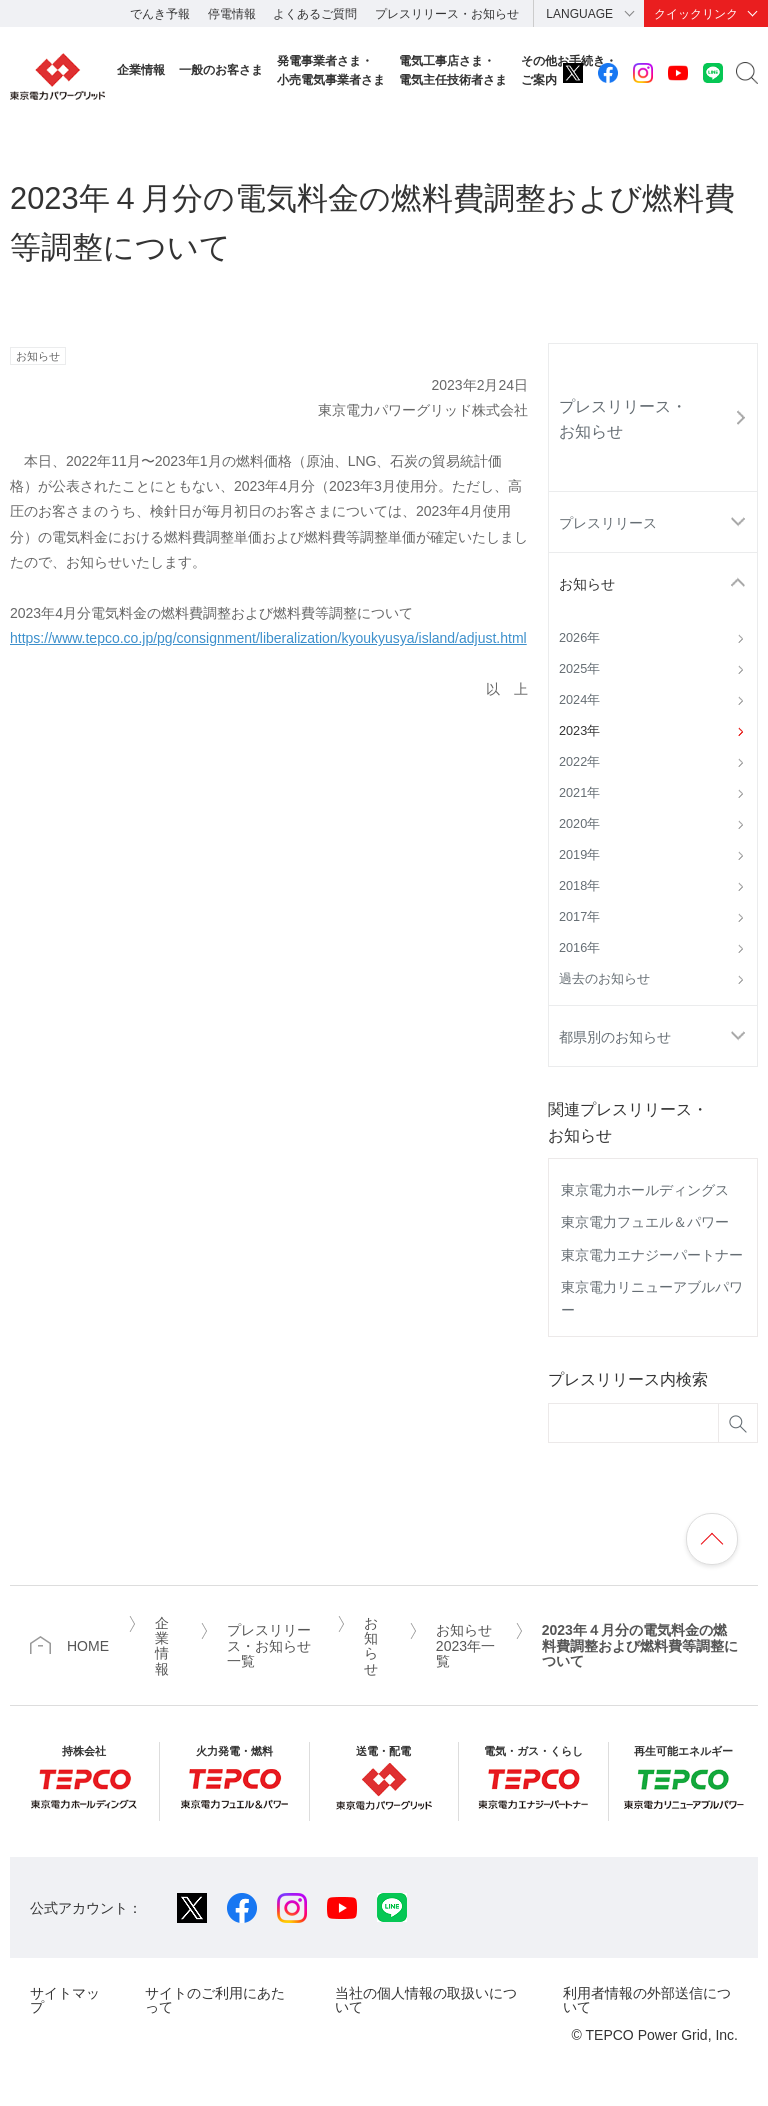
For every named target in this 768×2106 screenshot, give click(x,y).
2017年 (579, 917)
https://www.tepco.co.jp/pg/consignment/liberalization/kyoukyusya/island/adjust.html (268, 638)
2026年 (579, 638)
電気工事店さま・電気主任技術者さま (453, 70)
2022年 (579, 762)
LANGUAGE (579, 14)
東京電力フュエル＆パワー (645, 1222)
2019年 (579, 855)
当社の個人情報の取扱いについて (426, 1999)
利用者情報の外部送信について (647, 1999)
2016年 (579, 948)
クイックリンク (696, 14)
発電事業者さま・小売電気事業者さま (331, 70)
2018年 (579, 886)
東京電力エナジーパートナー (652, 1255)
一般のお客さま (221, 70)
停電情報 (232, 14)
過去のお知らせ (604, 979)
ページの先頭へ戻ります (712, 1539)
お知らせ (587, 584)
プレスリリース (608, 523)
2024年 (579, 700)
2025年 (579, 669)
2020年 (579, 824)
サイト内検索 (747, 73)
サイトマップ (65, 1999)
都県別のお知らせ (615, 1037)
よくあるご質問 (315, 14)
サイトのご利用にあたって (215, 1999)
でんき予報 (160, 14)
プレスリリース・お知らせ (447, 14)
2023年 (579, 731)
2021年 (579, 793)
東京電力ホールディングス (645, 1190)
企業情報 (141, 70)
